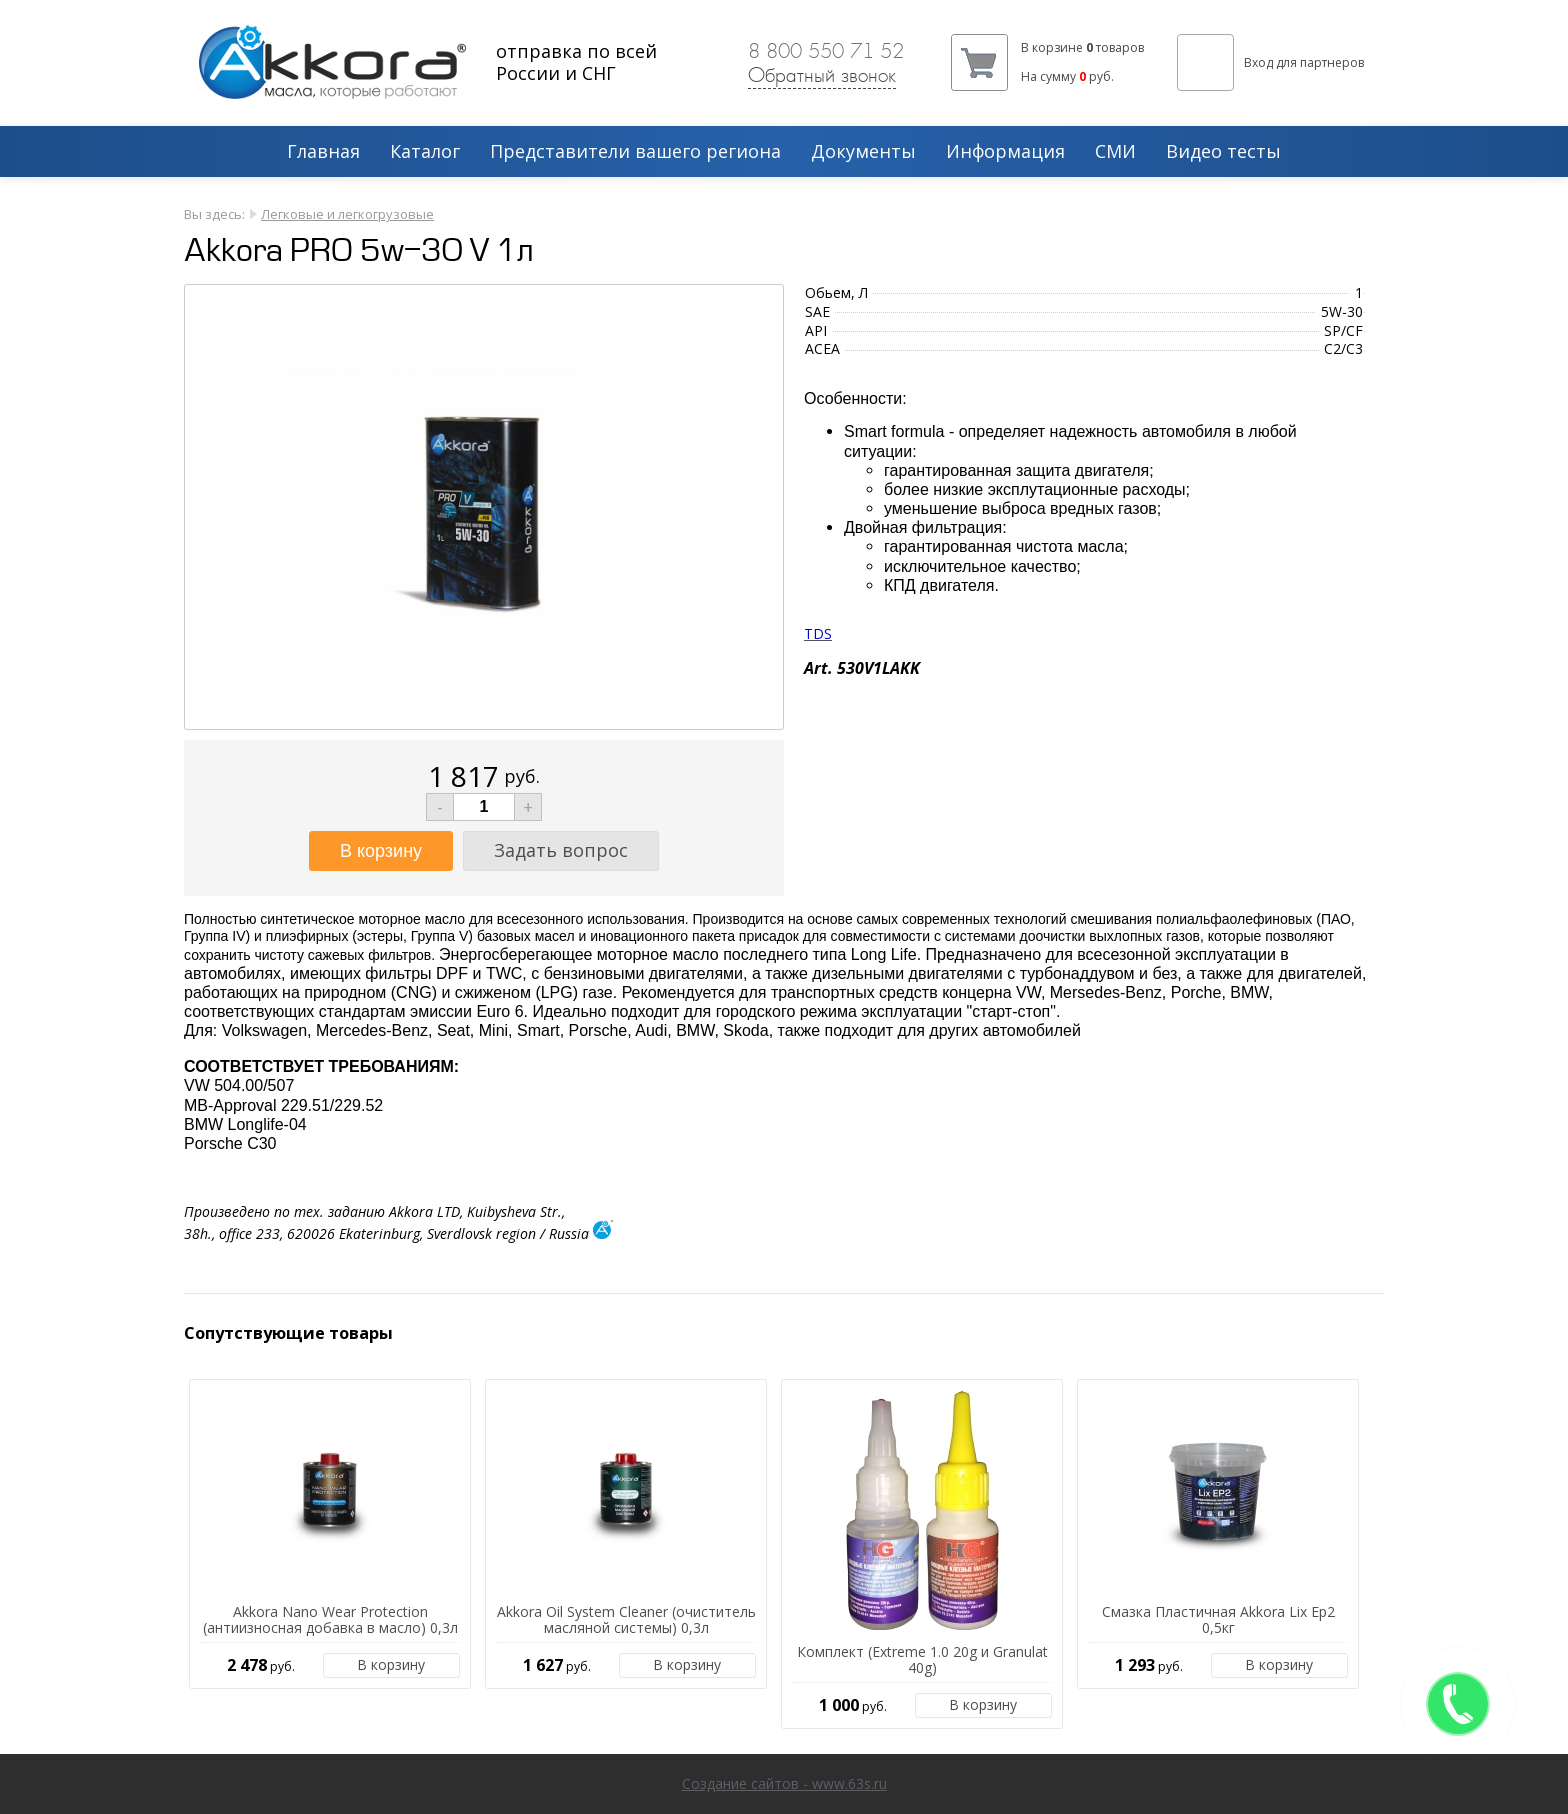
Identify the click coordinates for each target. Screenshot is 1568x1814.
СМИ (1115, 152)
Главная (323, 152)
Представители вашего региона (635, 152)
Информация (1005, 152)
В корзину (391, 1664)
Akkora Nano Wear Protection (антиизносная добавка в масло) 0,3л (330, 1621)
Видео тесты (1223, 152)
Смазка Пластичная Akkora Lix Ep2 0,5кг (1218, 1621)
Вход (1258, 62)
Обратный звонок (822, 75)
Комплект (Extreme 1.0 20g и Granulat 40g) (922, 1661)
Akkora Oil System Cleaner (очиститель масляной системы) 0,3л (626, 1621)
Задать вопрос (561, 850)
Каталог (425, 152)
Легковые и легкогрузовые (347, 214)
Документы (863, 152)
